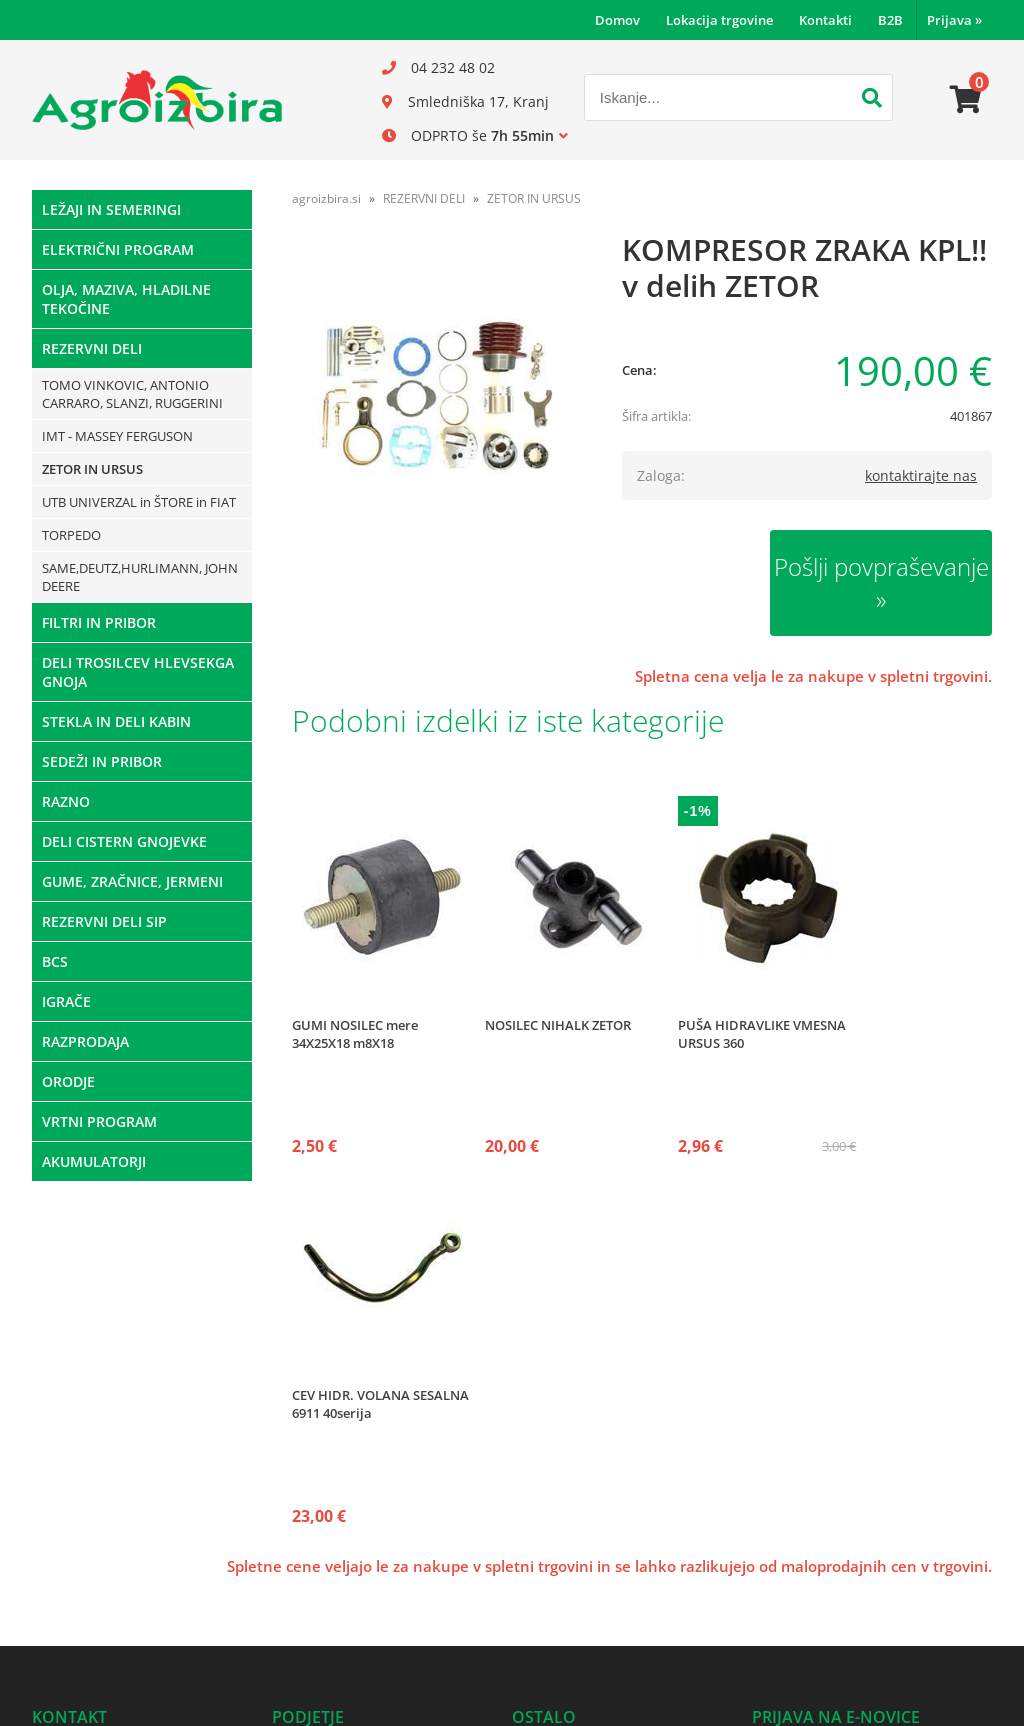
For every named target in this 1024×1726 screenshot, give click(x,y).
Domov (617, 20)
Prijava (954, 20)
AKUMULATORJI (94, 1161)
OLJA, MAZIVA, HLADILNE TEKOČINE (126, 299)
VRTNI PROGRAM (99, 1121)
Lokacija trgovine (719, 20)
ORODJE (68, 1081)
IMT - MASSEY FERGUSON (117, 436)
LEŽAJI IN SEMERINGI (111, 209)
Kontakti (825, 20)
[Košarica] (966, 100)
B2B (890, 20)
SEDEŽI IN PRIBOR (102, 761)
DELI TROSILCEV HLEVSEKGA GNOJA (138, 672)
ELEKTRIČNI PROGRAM (118, 249)
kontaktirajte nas (921, 475)
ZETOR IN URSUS (92, 469)
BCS (55, 961)
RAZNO (66, 801)
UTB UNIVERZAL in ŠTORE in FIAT (139, 502)
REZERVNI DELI (92, 348)
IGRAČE (66, 1001)
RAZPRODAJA (85, 1041)
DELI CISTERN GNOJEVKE (124, 841)
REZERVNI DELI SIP (104, 921)
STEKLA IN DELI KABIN (116, 721)
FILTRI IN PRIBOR (99, 622)
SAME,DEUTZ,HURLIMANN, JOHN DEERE (140, 577)
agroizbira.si (326, 198)
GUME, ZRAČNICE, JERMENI (132, 881)
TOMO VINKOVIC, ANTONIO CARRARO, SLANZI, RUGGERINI (132, 394)
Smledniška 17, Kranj (478, 101)
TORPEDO (71, 535)
